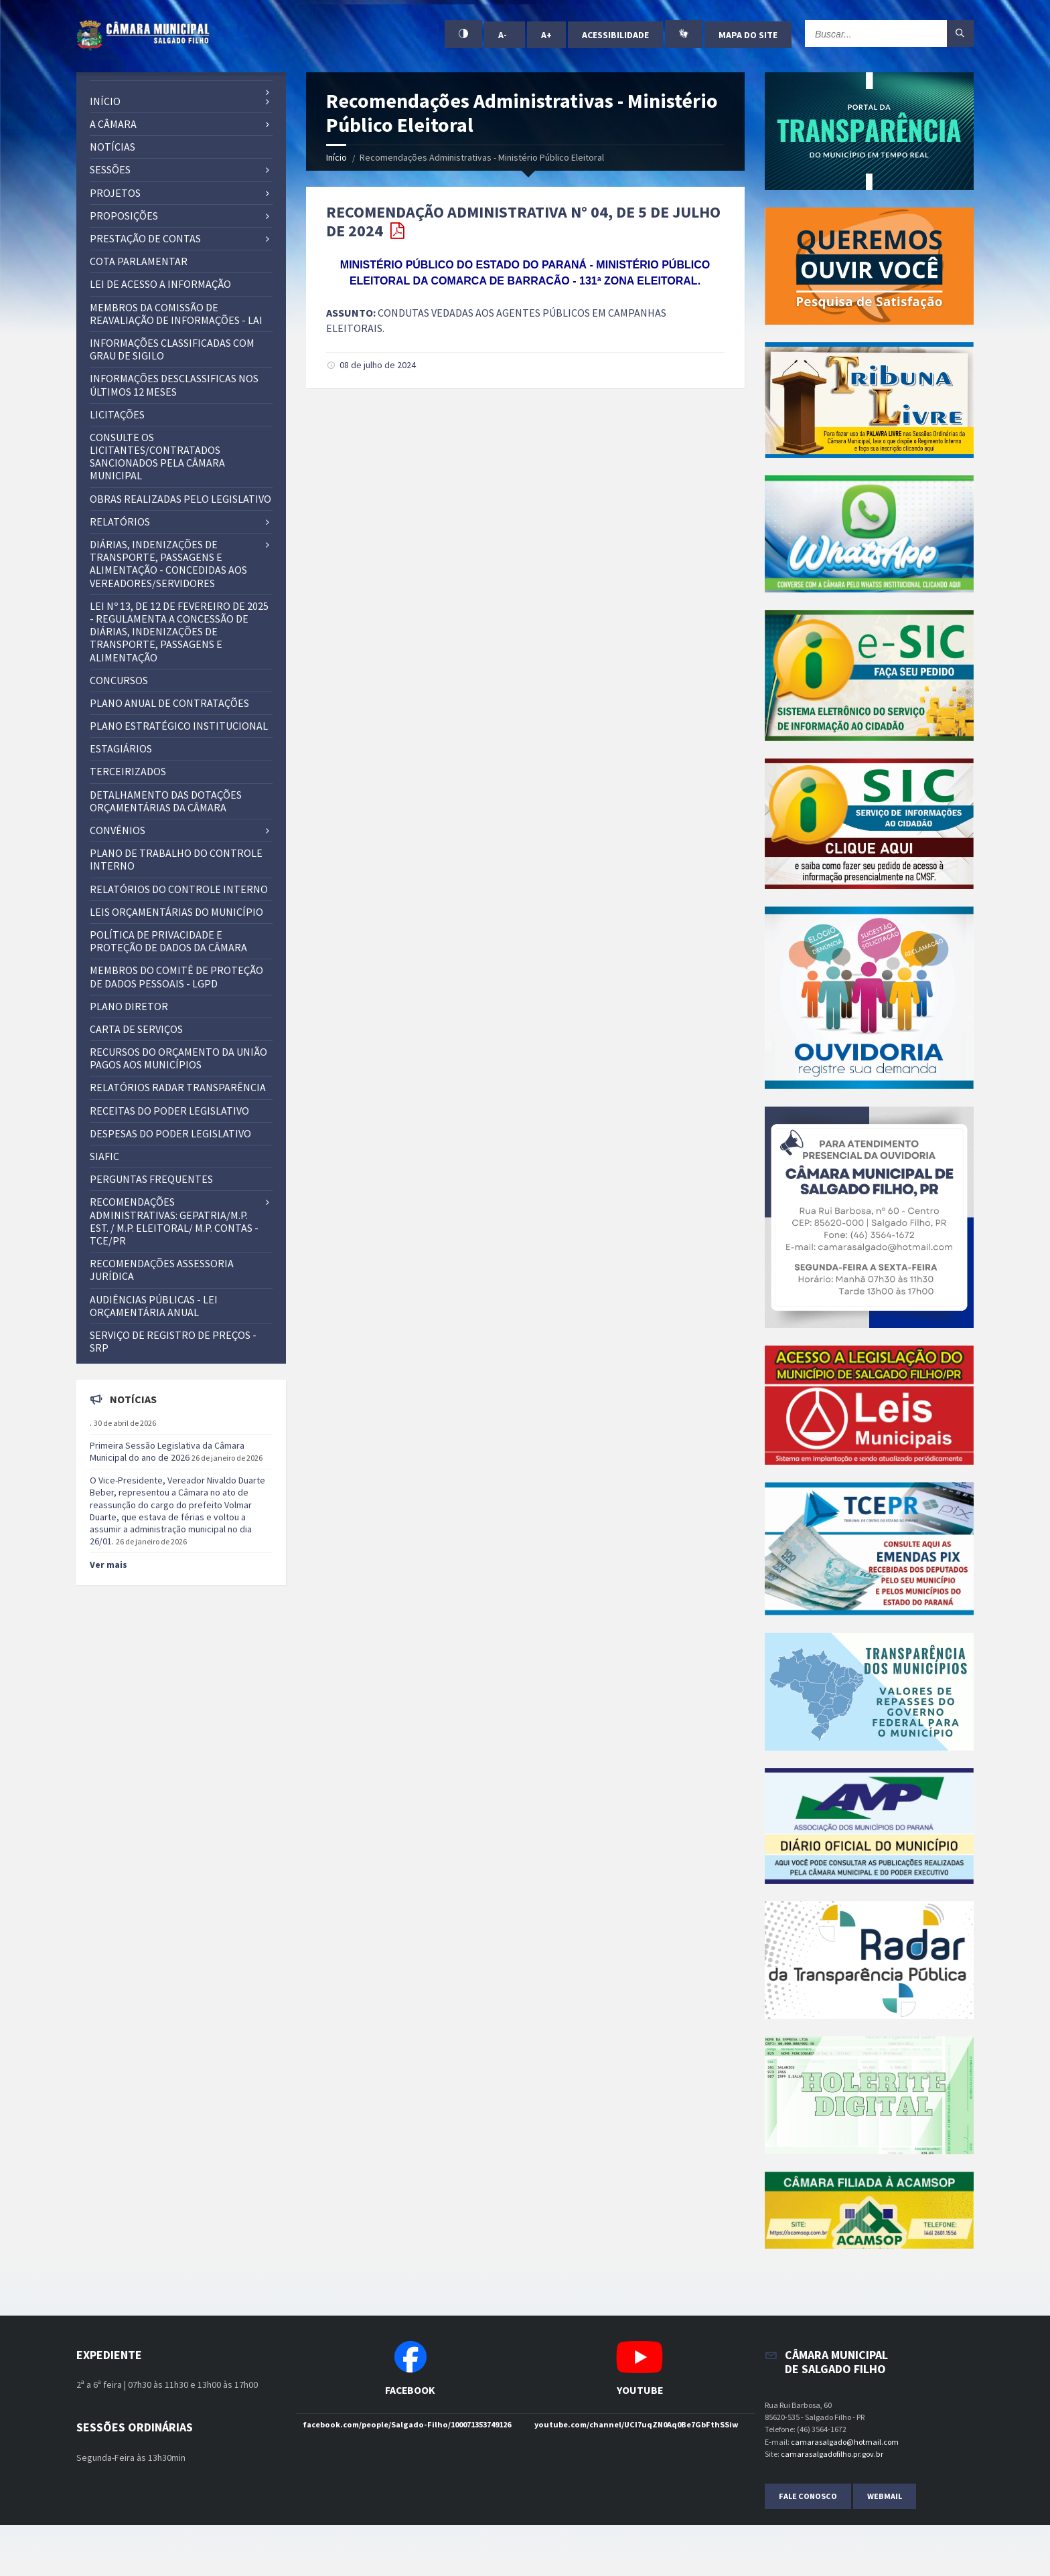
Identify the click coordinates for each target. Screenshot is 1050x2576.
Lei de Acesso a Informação (160, 284)
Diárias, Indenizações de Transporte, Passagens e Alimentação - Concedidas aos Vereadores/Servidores (168, 564)
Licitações (117, 414)
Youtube (640, 2390)
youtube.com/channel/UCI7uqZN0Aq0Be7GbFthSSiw (636, 2424)
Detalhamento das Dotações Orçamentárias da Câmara (166, 801)
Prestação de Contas (145, 238)
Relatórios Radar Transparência (178, 1087)
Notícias (112, 146)
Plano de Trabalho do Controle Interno (176, 859)
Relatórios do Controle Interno (179, 889)
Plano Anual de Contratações (169, 703)
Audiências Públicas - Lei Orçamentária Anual (154, 1306)
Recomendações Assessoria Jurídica (162, 1270)
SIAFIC (104, 1156)
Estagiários (121, 748)
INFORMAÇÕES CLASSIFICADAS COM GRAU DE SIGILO (172, 349)
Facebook (410, 2390)
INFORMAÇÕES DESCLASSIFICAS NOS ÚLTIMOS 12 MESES (174, 385)
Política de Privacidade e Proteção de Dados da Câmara (168, 941)
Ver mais (108, 1564)
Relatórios (120, 521)
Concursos (119, 680)
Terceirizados (128, 771)
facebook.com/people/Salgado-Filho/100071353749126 (407, 2424)
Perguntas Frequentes (151, 1179)
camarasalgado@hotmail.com (845, 2442)
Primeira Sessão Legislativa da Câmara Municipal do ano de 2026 (167, 1451)
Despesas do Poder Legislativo (170, 1133)
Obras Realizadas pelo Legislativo (180, 498)
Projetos (115, 192)
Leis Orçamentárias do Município (176, 911)
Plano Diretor (129, 1006)
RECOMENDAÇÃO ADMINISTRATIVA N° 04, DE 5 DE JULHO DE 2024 (523, 222)
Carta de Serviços (136, 1029)
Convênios (117, 830)
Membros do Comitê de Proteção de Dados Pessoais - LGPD (176, 976)
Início (336, 157)
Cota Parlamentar (139, 261)
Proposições (124, 215)
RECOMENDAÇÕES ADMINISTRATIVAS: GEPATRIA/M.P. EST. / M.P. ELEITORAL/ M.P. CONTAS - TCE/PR (174, 1221)
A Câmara (113, 124)
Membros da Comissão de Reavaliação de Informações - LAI (176, 314)
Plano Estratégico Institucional (179, 725)
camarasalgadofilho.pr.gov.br (832, 2454)
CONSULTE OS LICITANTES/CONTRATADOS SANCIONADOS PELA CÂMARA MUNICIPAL (157, 456)
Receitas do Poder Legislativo (169, 1110)
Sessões (110, 169)
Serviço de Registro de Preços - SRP (173, 1341)
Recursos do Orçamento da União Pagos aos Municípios (178, 1058)
